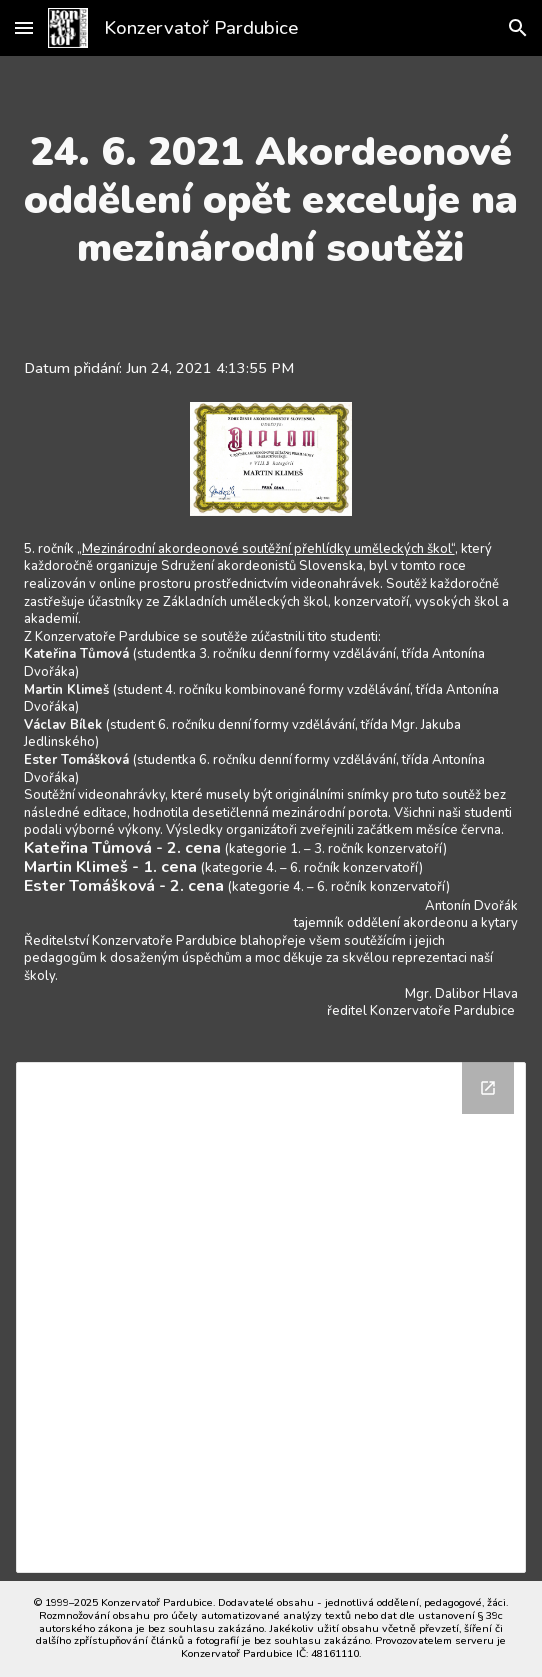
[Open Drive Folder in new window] (488, 1088)
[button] (24, 27)
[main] (271, 200)
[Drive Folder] (271, 1317)
